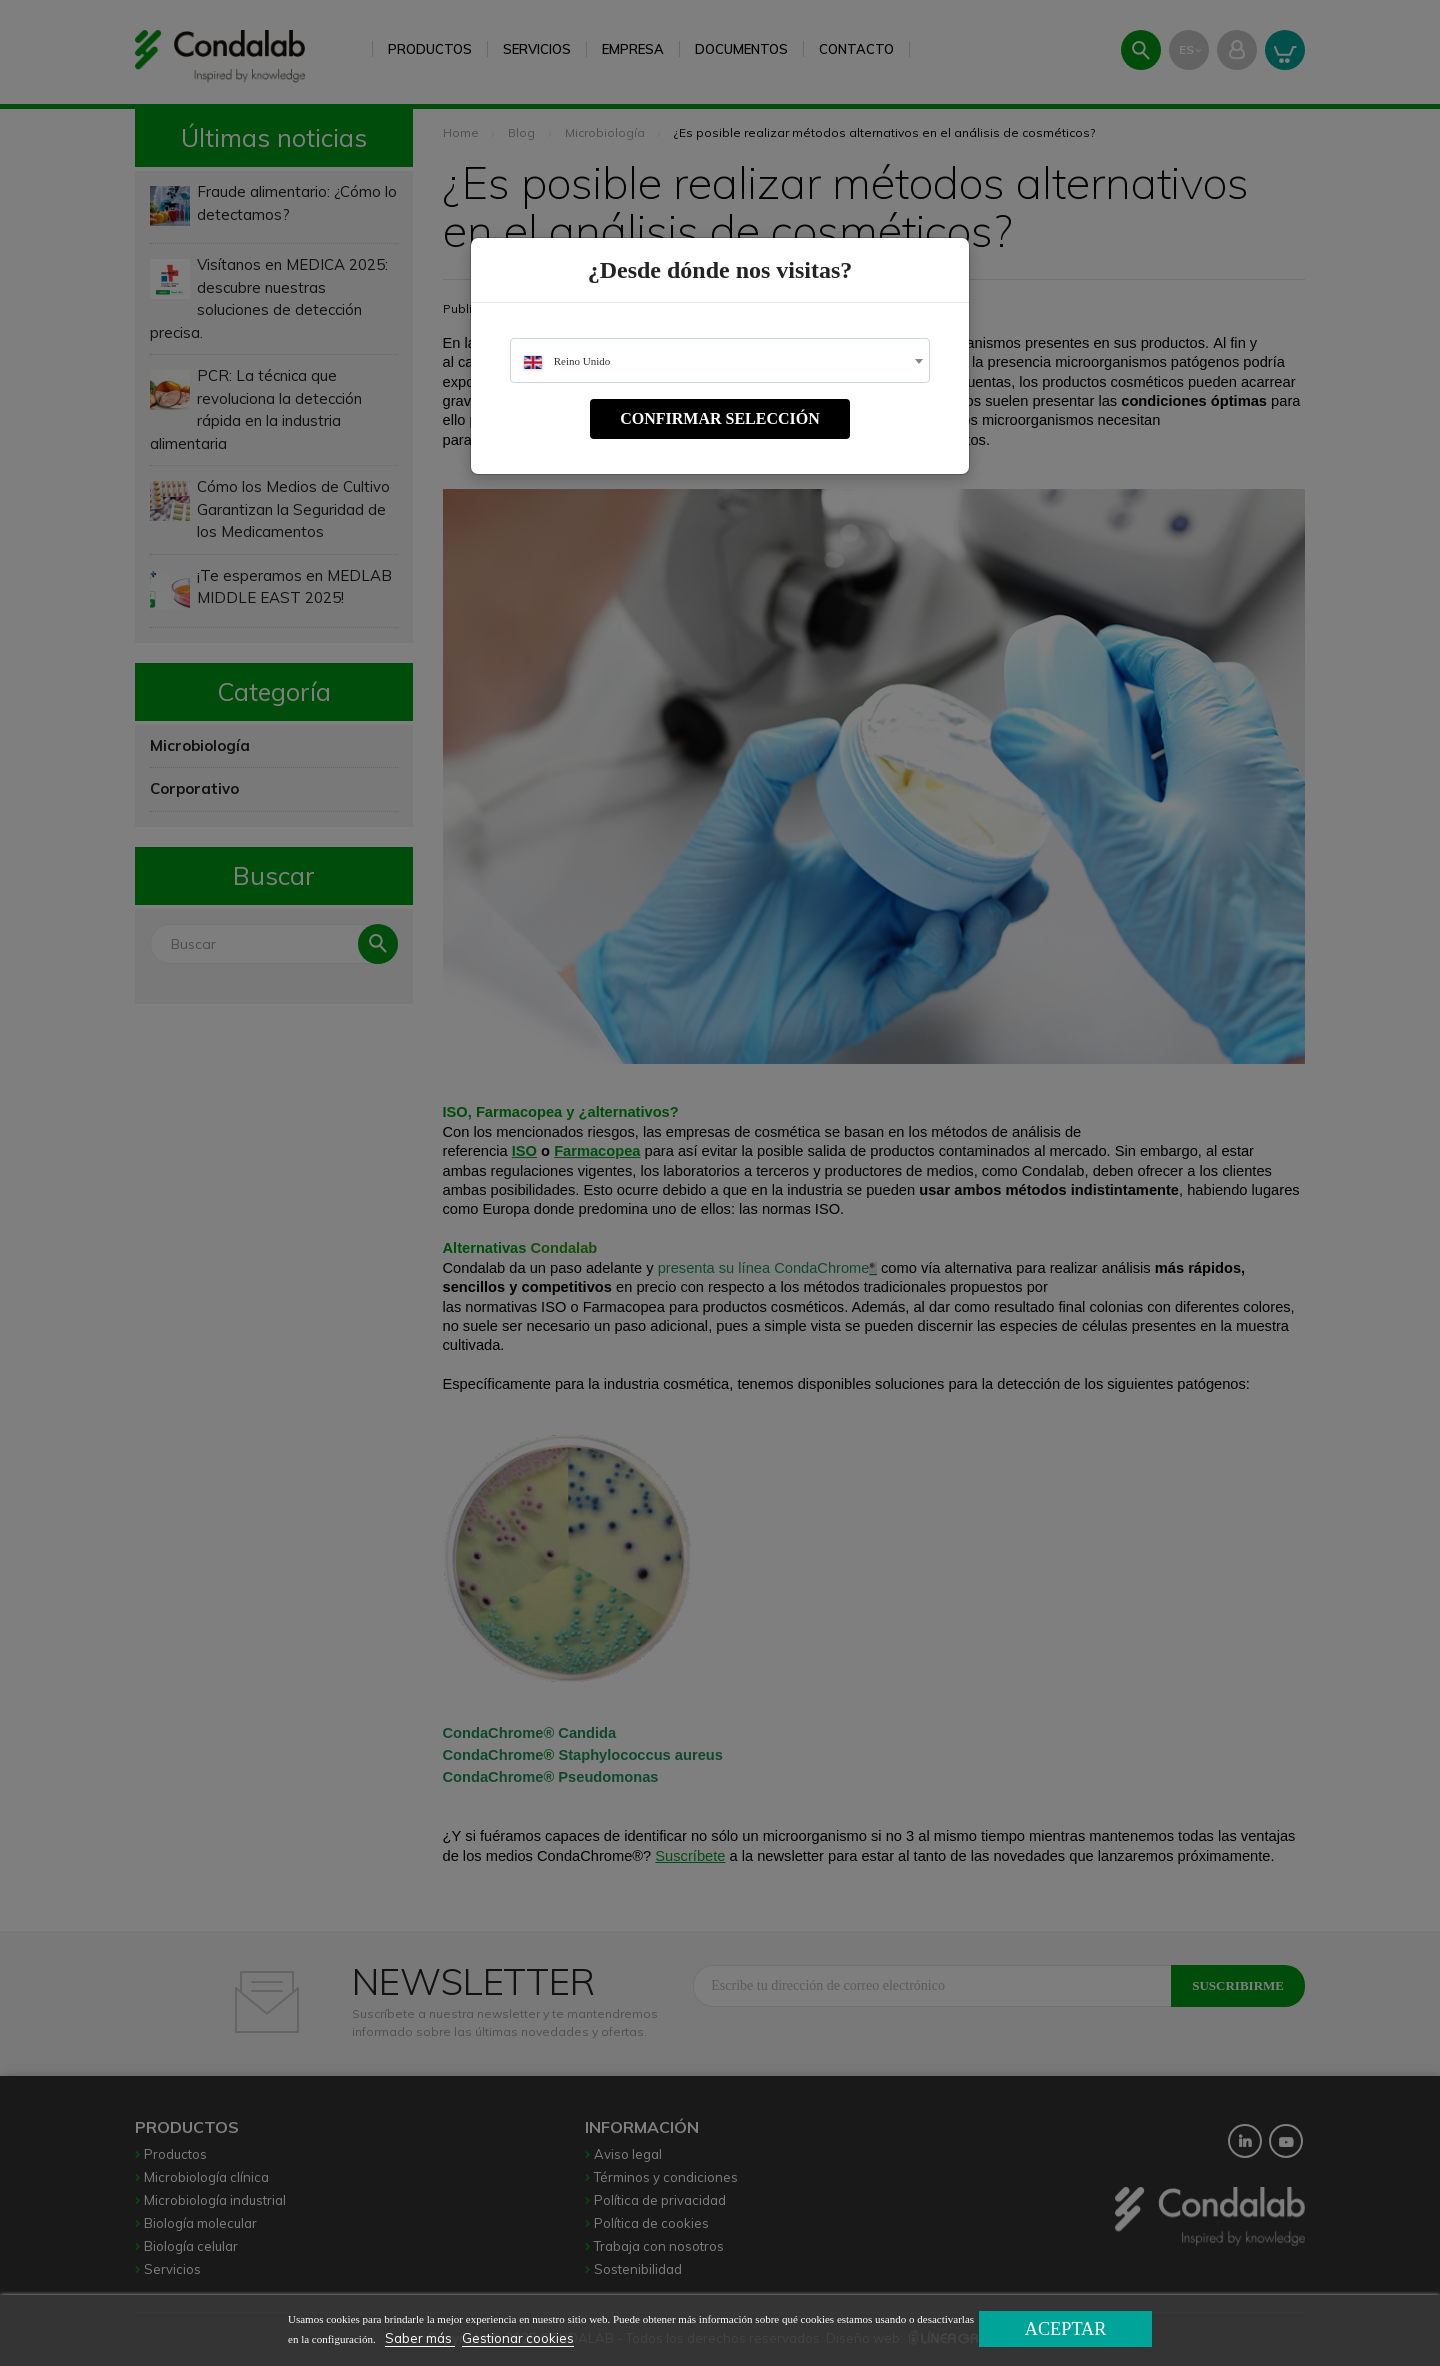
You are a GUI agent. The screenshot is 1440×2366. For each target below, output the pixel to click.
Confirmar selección (720, 418)
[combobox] (720, 360)
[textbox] (720, 361)
